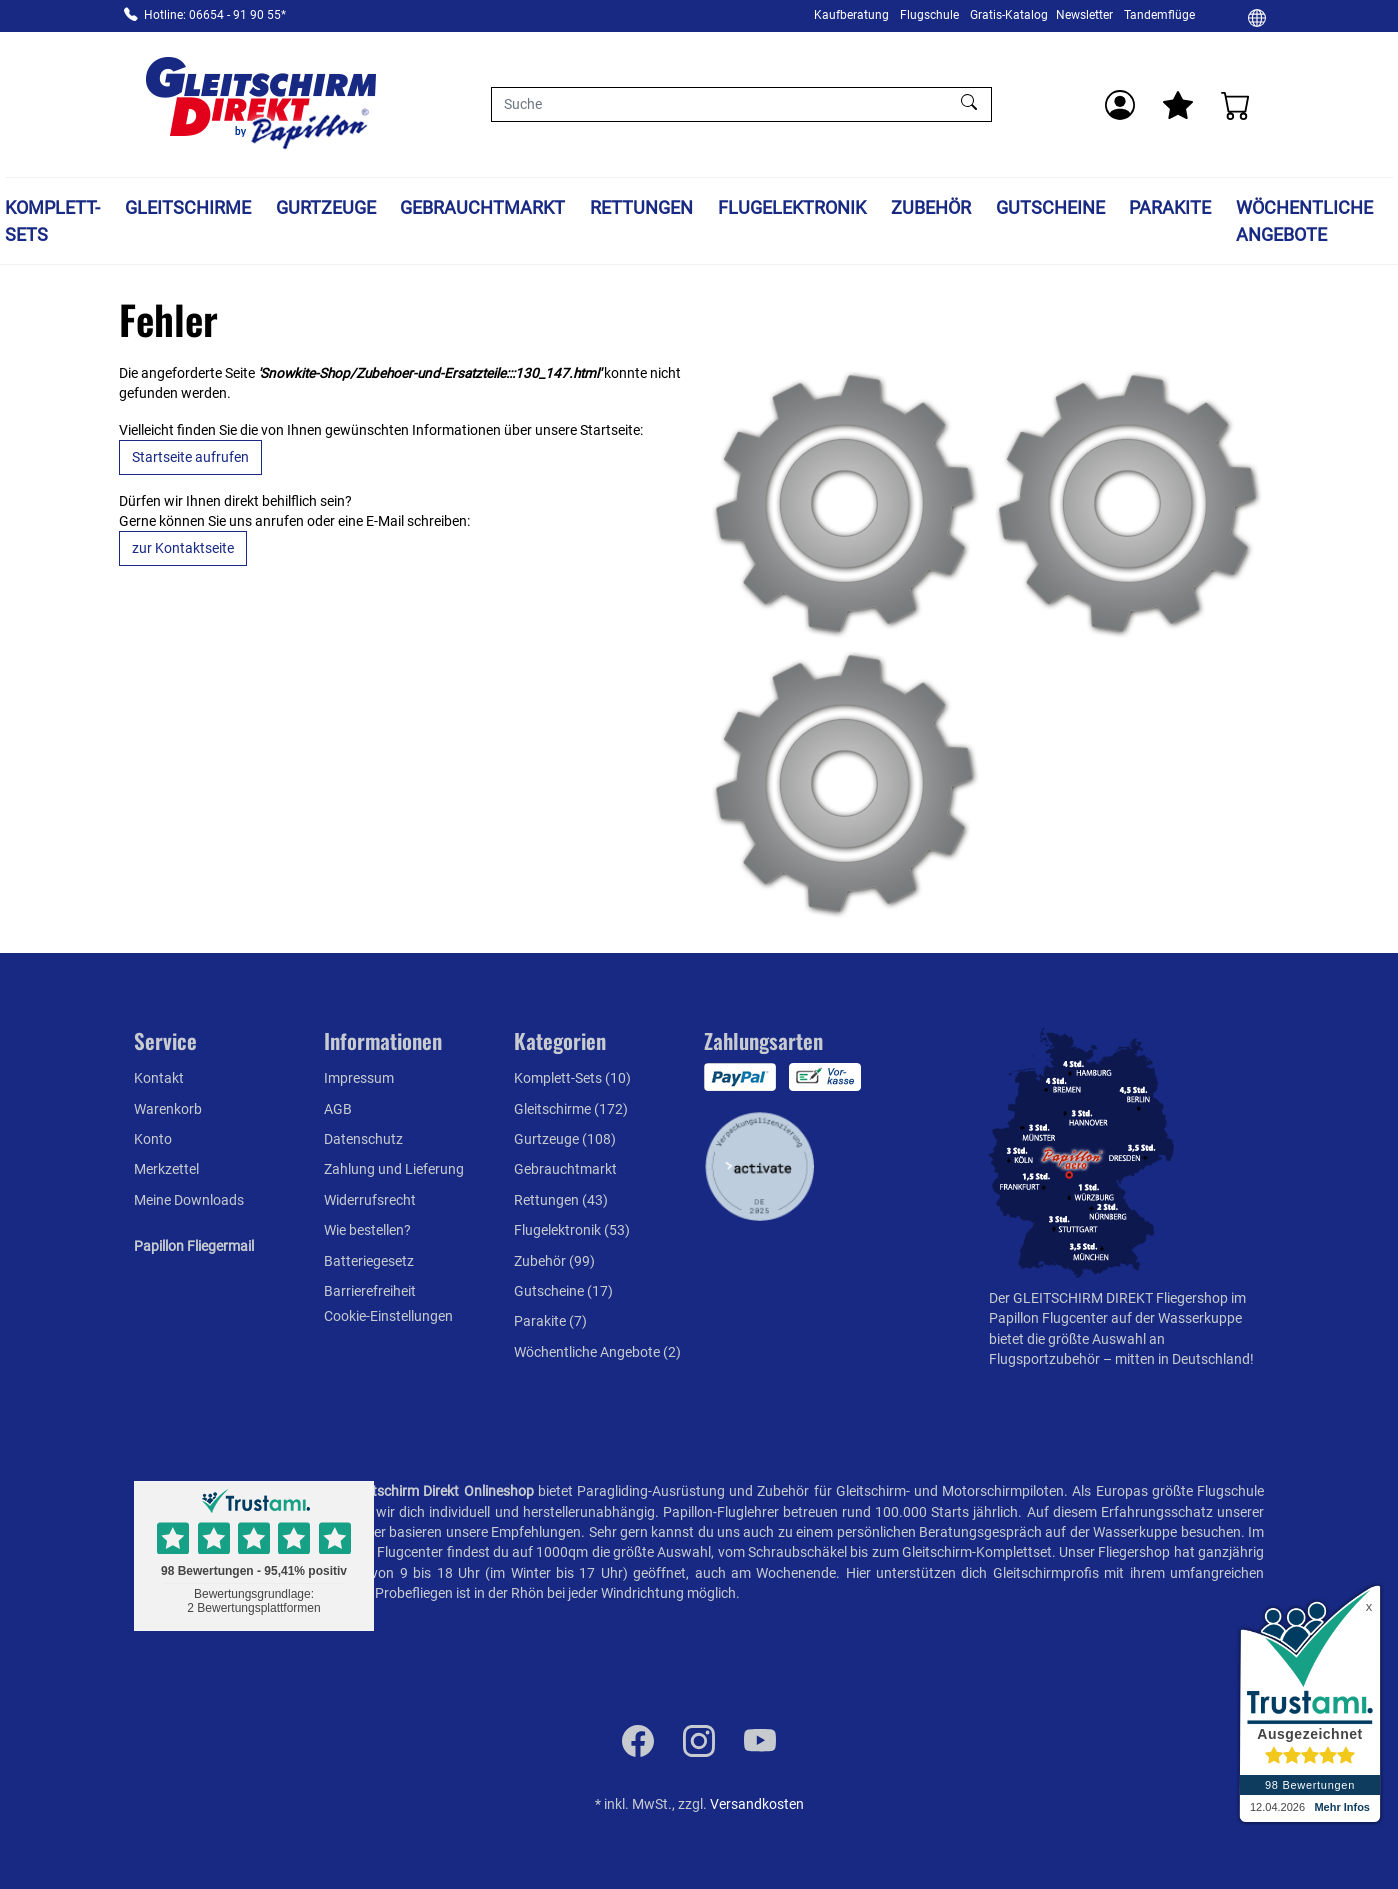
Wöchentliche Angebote (1304, 221)
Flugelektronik (792, 207)
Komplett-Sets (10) (572, 1078)
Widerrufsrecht (370, 1200)
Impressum (359, 1078)
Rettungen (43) (561, 1200)
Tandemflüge (1159, 15)
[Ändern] (1257, 17)
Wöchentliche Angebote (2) (597, 1352)
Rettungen (641, 207)
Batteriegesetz (369, 1261)
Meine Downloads (189, 1200)
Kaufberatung (851, 15)
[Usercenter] (1120, 105)
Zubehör (931, 207)
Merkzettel (166, 1169)
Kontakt (159, 1078)
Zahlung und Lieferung (394, 1169)
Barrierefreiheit (370, 1291)
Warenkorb (168, 1109)
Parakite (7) (550, 1321)
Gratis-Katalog (1009, 15)
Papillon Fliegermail (194, 1246)
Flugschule (929, 15)
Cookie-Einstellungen (388, 1316)
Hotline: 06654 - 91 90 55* (215, 15)
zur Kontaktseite (183, 548)
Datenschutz (363, 1139)
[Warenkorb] (1236, 105)
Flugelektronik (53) (572, 1230)
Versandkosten (757, 1804)
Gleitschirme (188, 207)
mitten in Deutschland (1182, 1359)
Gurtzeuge (326, 207)
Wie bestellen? (367, 1230)
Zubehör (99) (554, 1261)
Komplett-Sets (52, 221)
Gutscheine (1050, 207)
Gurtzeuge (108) (565, 1139)
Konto (153, 1139)
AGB (338, 1109)
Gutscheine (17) (563, 1291)
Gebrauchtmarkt (482, 207)
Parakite (1170, 207)
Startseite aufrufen (190, 457)
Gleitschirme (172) (571, 1109)
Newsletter (1084, 15)
